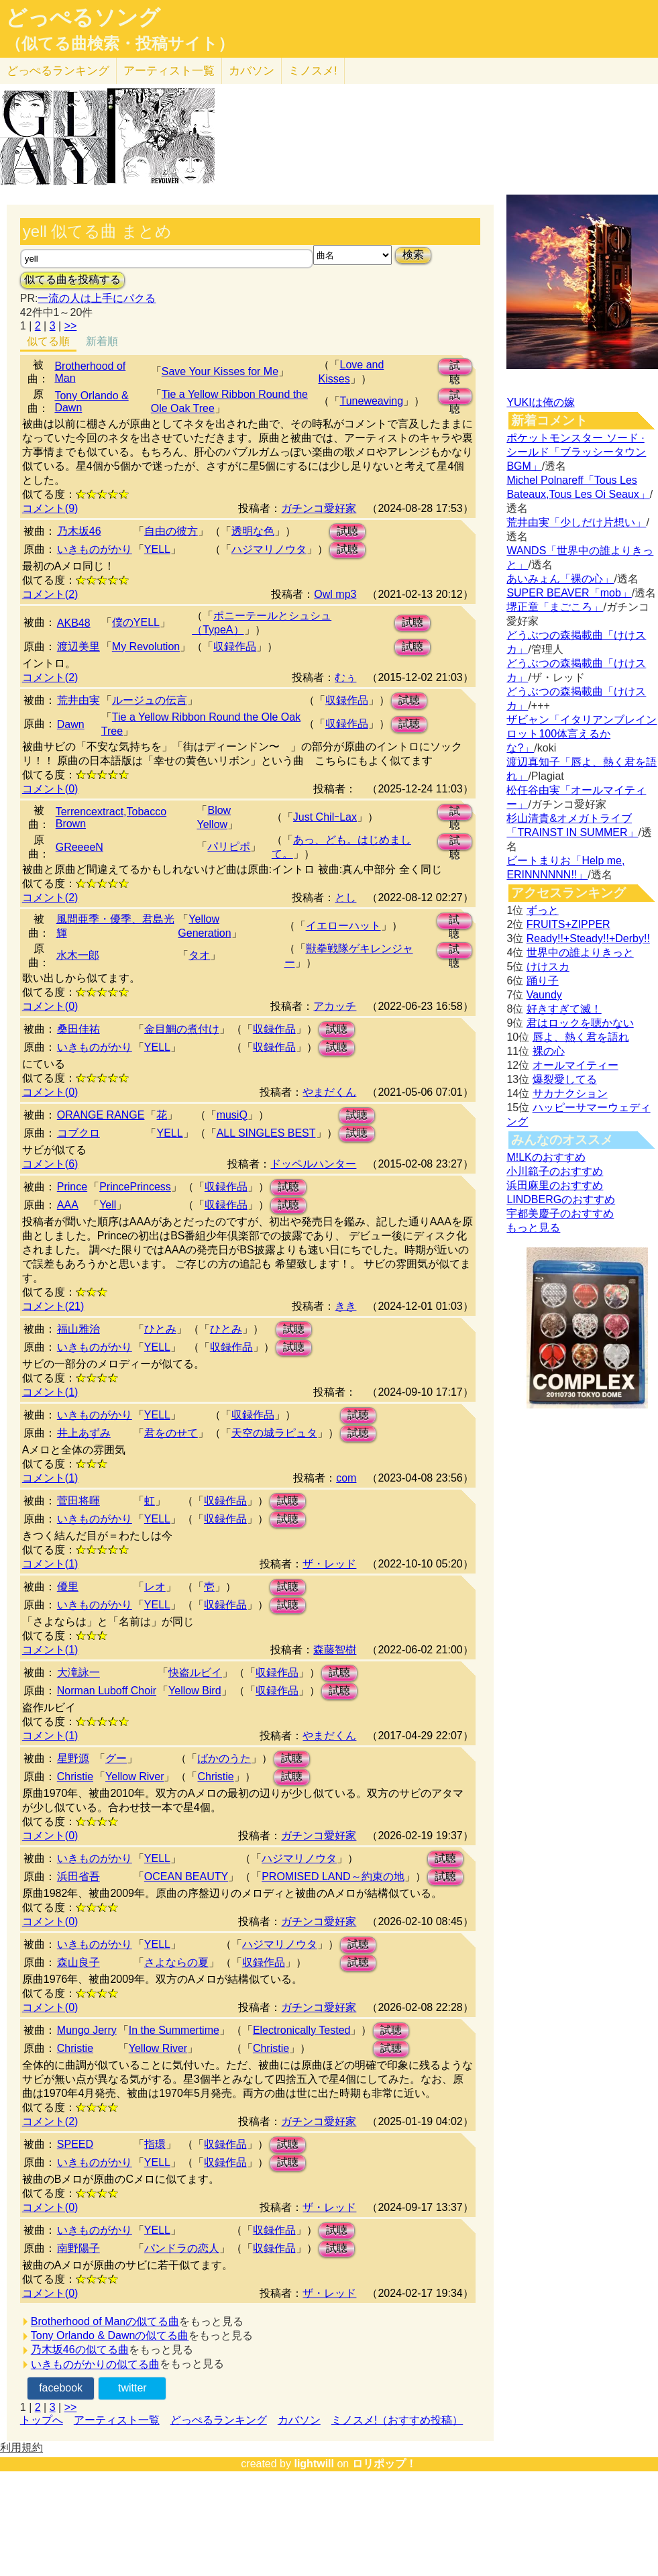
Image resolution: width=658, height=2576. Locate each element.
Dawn (71, 724)
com (346, 1478)
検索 (413, 254)
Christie (75, 1776)
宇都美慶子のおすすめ (560, 1213)
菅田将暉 (78, 1500)
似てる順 (48, 341)
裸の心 (549, 1051)
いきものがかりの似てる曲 (95, 2364)
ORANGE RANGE (101, 1115)
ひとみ (160, 1329)
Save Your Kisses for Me (220, 371)
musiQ (232, 1115)
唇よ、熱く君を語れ (581, 1037)
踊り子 (543, 980)
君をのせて (171, 1433)
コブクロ (78, 1133)
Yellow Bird (194, 1690)
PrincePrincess (135, 1186)
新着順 (102, 341)
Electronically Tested (302, 2030)
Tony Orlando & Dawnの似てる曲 (110, 2335)
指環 (155, 2144)
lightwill (314, 2463)
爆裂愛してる (565, 1079)
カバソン (251, 70)
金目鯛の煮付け (181, 1029)
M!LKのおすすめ (545, 1157)
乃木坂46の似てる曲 (80, 2349)
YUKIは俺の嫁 (540, 402)
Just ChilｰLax (325, 817)
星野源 (73, 1758)
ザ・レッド (329, 1563)
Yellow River (134, 1776)
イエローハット (343, 925)
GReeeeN (79, 847)
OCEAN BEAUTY (186, 1876)
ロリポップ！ (384, 2463)
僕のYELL (136, 622)
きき (345, 1306)
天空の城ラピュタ (274, 1433)
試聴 (454, 367)
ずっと (543, 910)
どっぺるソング (82, 17)
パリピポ (228, 846)
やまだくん (329, 1092)
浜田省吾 (78, 1876)
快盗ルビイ (195, 1672)
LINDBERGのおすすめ (560, 1199)
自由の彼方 (171, 531)
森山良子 (78, 1962)
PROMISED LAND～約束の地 (333, 1876)
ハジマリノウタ (269, 549)
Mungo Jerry (87, 2030)
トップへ (41, 2420)
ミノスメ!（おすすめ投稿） (397, 2420)
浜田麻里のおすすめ (554, 1185)
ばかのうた (224, 1758)
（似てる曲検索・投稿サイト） (119, 43)
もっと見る (533, 1227)
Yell (107, 1204)
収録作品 (234, 646)
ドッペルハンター (313, 1164)
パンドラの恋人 (181, 2248)
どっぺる (58, 70)
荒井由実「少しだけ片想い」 (576, 522)
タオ (199, 955)
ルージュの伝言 (149, 700)
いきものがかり (94, 549)
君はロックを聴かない (580, 1023)
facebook (61, 2387)
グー (116, 1758)
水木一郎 (77, 955)
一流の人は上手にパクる (97, 298)
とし (345, 897)
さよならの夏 (176, 1962)
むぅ (345, 677)
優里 (67, 1586)
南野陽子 (78, 2248)
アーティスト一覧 (117, 2420)
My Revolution (146, 646)
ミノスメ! (312, 70)
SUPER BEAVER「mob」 (568, 593)
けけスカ (548, 966)
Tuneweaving (372, 401)
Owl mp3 (335, 594)
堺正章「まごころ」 (554, 607)
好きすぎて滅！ (564, 1009)
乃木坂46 (79, 531)
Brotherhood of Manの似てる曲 (105, 2321)
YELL (157, 549)
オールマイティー (575, 1065)
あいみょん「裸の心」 (560, 578)
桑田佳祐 (78, 1029)
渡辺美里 (78, 646)
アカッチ (334, 1006)
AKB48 (74, 623)
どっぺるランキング (218, 2420)
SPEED (75, 2144)
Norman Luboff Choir (106, 1690)
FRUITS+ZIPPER (568, 924)
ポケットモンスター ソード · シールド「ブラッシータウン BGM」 (576, 452)
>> (70, 325)
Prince (72, 1186)
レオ (155, 1586)
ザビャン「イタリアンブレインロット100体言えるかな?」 (581, 734)
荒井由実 (78, 700)
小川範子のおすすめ (554, 1171)
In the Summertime (174, 2030)
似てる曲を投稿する (72, 279)
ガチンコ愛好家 (318, 508)
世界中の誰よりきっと (580, 952)
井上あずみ (84, 1433)
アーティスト (169, 70)
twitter (132, 2387)
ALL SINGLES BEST (266, 1133)
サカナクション (570, 1093)
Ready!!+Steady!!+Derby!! (588, 938)
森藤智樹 (334, 1649)
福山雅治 (78, 1329)
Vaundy (544, 994)
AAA (67, 1204)
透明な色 (252, 531)
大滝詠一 (78, 1672)
